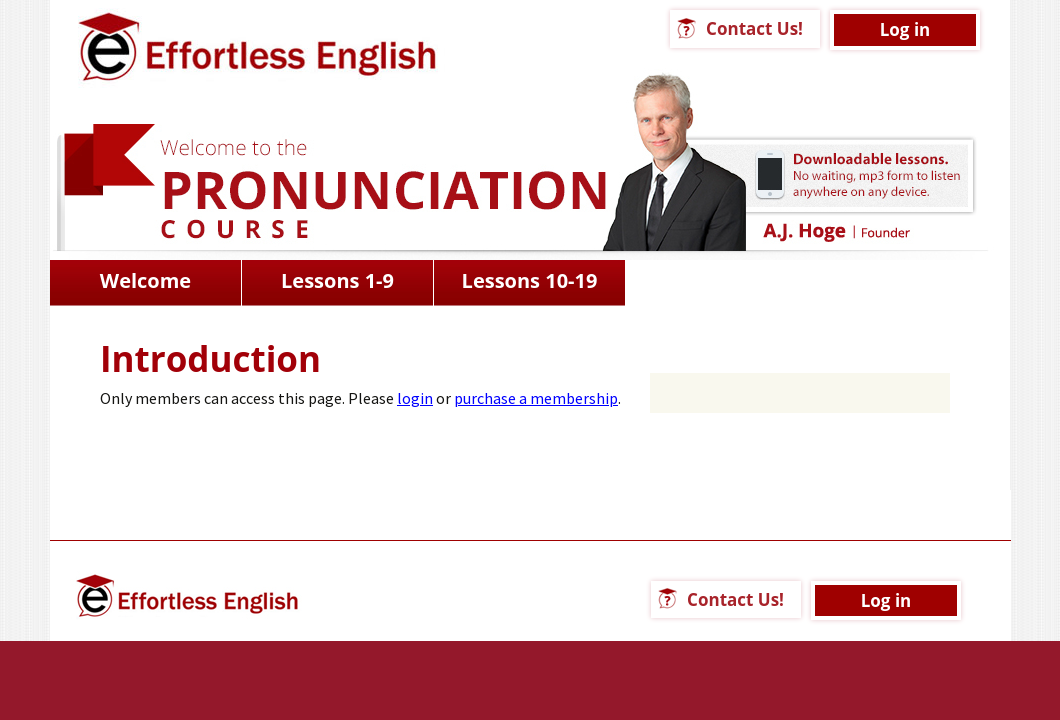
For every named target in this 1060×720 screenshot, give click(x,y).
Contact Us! (754, 28)
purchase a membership (536, 398)
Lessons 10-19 (530, 280)
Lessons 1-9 (337, 280)
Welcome (145, 280)
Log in (905, 29)
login (415, 398)
